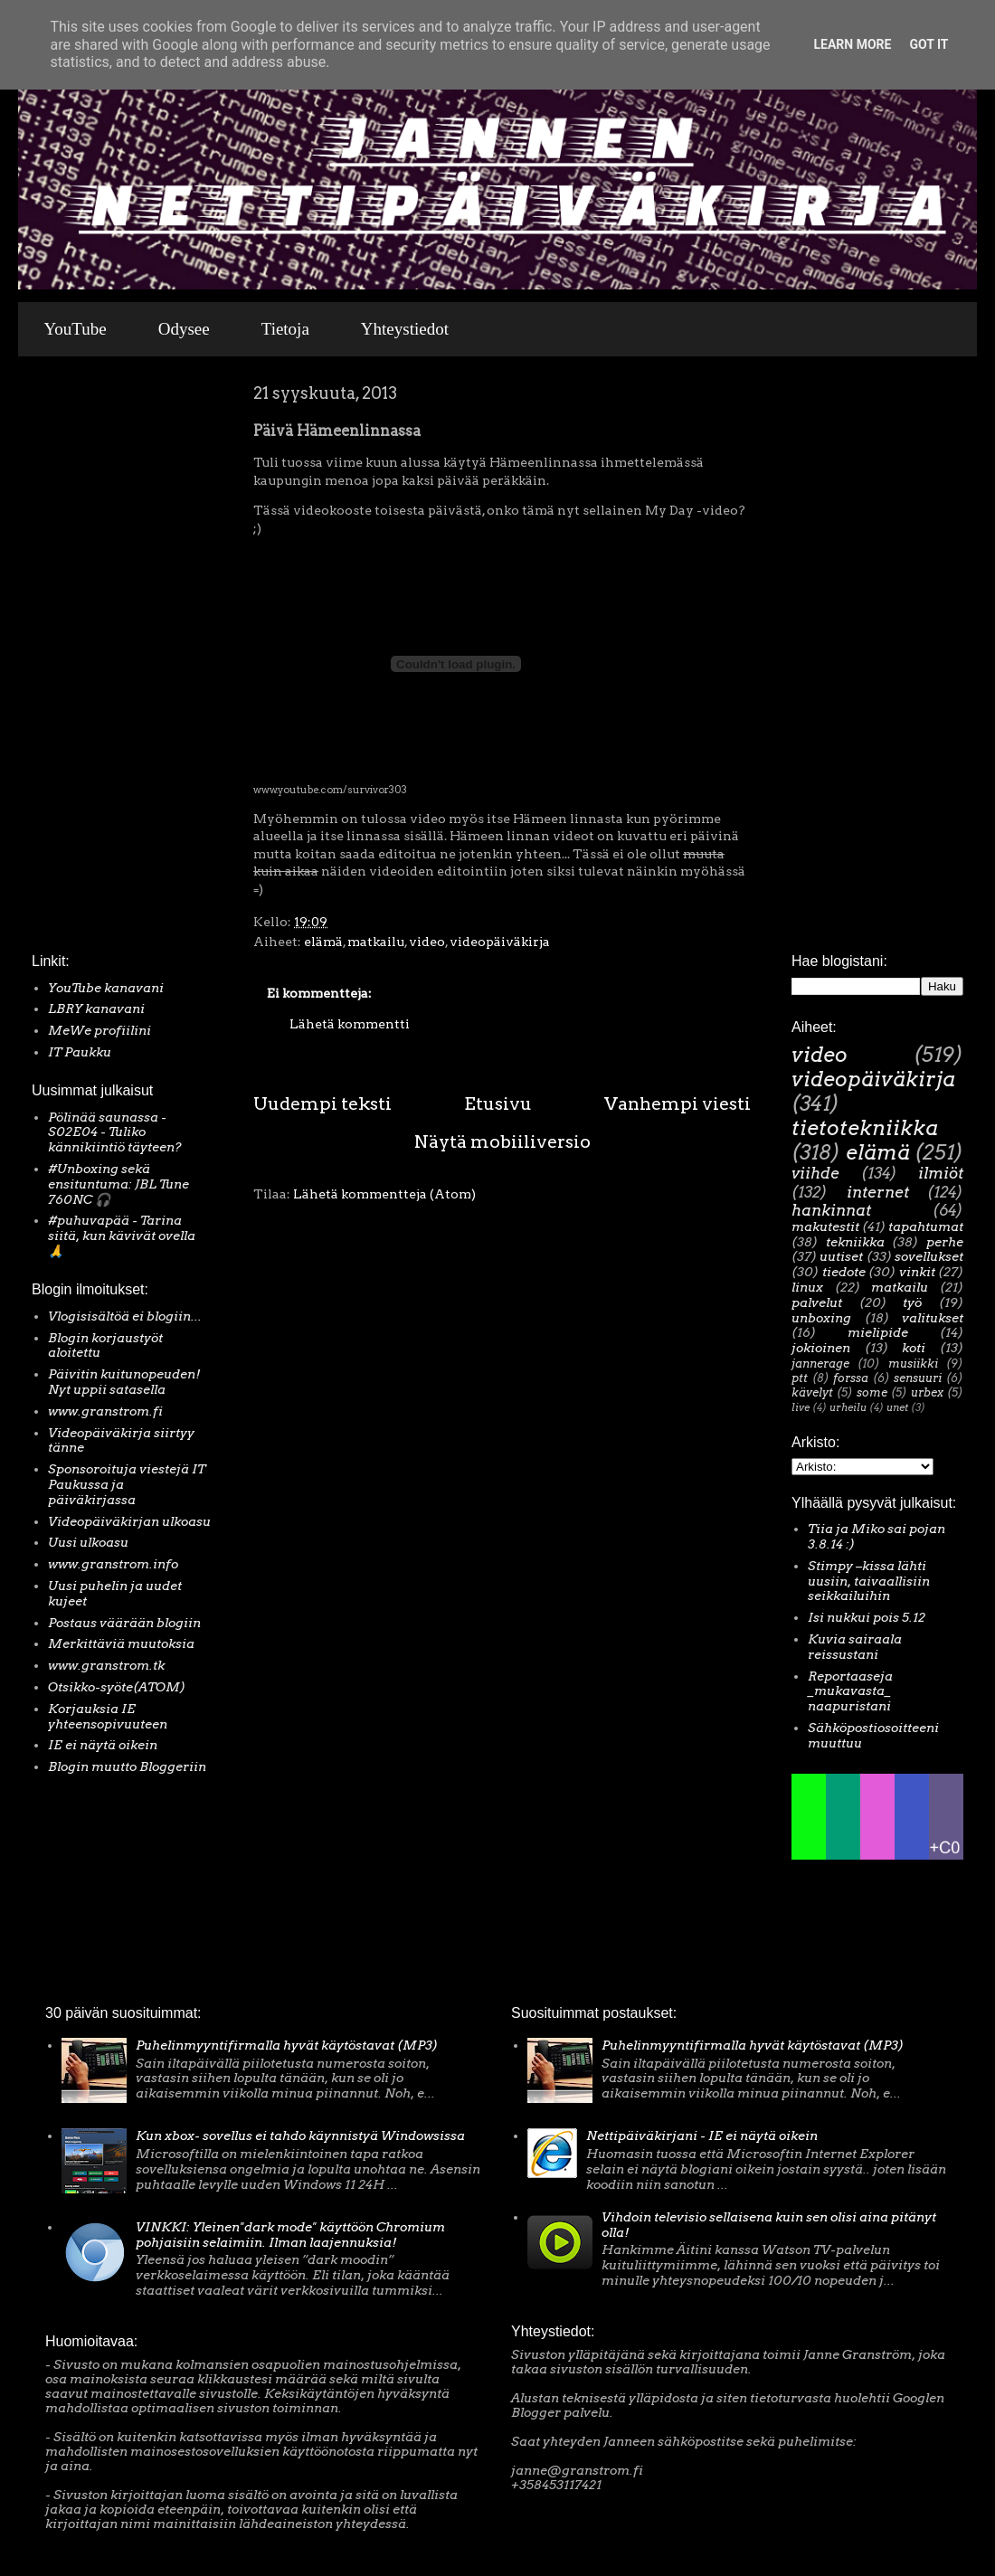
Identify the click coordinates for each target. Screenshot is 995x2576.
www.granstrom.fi (105, 1411)
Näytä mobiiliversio (502, 1141)
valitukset (932, 1318)
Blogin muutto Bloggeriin (127, 1766)
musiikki (913, 1363)
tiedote (844, 1271)
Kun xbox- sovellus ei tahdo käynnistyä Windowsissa (300, 2135)
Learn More (852, 44)
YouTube (75, 328)
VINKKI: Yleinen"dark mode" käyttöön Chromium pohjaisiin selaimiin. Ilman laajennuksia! (290, 2234)
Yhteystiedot (405, 328)
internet (878, 1192)
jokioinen (820, 1347)
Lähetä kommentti (349, 1024)
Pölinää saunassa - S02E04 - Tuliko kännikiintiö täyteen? (115, 1132)
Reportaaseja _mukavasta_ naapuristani (850, 1691)
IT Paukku (79, 1052)
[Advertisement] (86, 659)
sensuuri (918, 1378)
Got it (928, 44)
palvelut (816, 1302)
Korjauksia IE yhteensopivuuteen (107, 1716)
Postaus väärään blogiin (124, 1622)
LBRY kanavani (96, 1008)
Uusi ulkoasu (88, 1542)
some (872, 1392)
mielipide (878, 1332)
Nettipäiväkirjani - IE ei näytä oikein (702, 2135)
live (800, 1407)
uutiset (841, 1256)
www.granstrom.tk (106, 1665)
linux (807, 1287)
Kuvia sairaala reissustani (855, 1647)
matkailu (375, 941)
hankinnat (831, 1210)
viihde (815, 1173)
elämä (323, 941)
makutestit (825, 1226)
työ (912, 1302)
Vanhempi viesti (677, 1103)
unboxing (821, 1318)
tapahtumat (925, 1226)
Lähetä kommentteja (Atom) (384, 1194)
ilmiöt (940, 1173)
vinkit (917, 1271)
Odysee (184, 328)
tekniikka (855, 1242)
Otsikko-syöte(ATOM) (116, 1687)
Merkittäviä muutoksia (121, 1643)
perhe (944, 1242)
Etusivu (498, 1103)
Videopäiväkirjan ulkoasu (129, 1521)
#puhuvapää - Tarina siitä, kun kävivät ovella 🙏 (121, 1235)
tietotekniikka (864, 1128)
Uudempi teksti (322, 1103)
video (427, 941)
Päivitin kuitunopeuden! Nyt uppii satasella (124, 1382)
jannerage (820, 1363)
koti (913, 1347)
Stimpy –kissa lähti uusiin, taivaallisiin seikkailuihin (869, 1581)
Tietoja (285, 328)
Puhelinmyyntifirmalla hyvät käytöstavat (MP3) (287, 2045)
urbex (927, 1392)
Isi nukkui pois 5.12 (866, 1617)
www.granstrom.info (113, 1564)
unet (897, 1407)
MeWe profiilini (99, 1030)
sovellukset (929, 1256)
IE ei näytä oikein (102, 1745)
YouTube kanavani (106, 987)
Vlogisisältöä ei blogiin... (125, 1316)
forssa (850, 1378)
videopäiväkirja (500, 941)
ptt (799, 1378)
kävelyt (812, 1392)
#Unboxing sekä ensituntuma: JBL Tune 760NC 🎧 (118, 1184)
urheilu (848, 1407)
